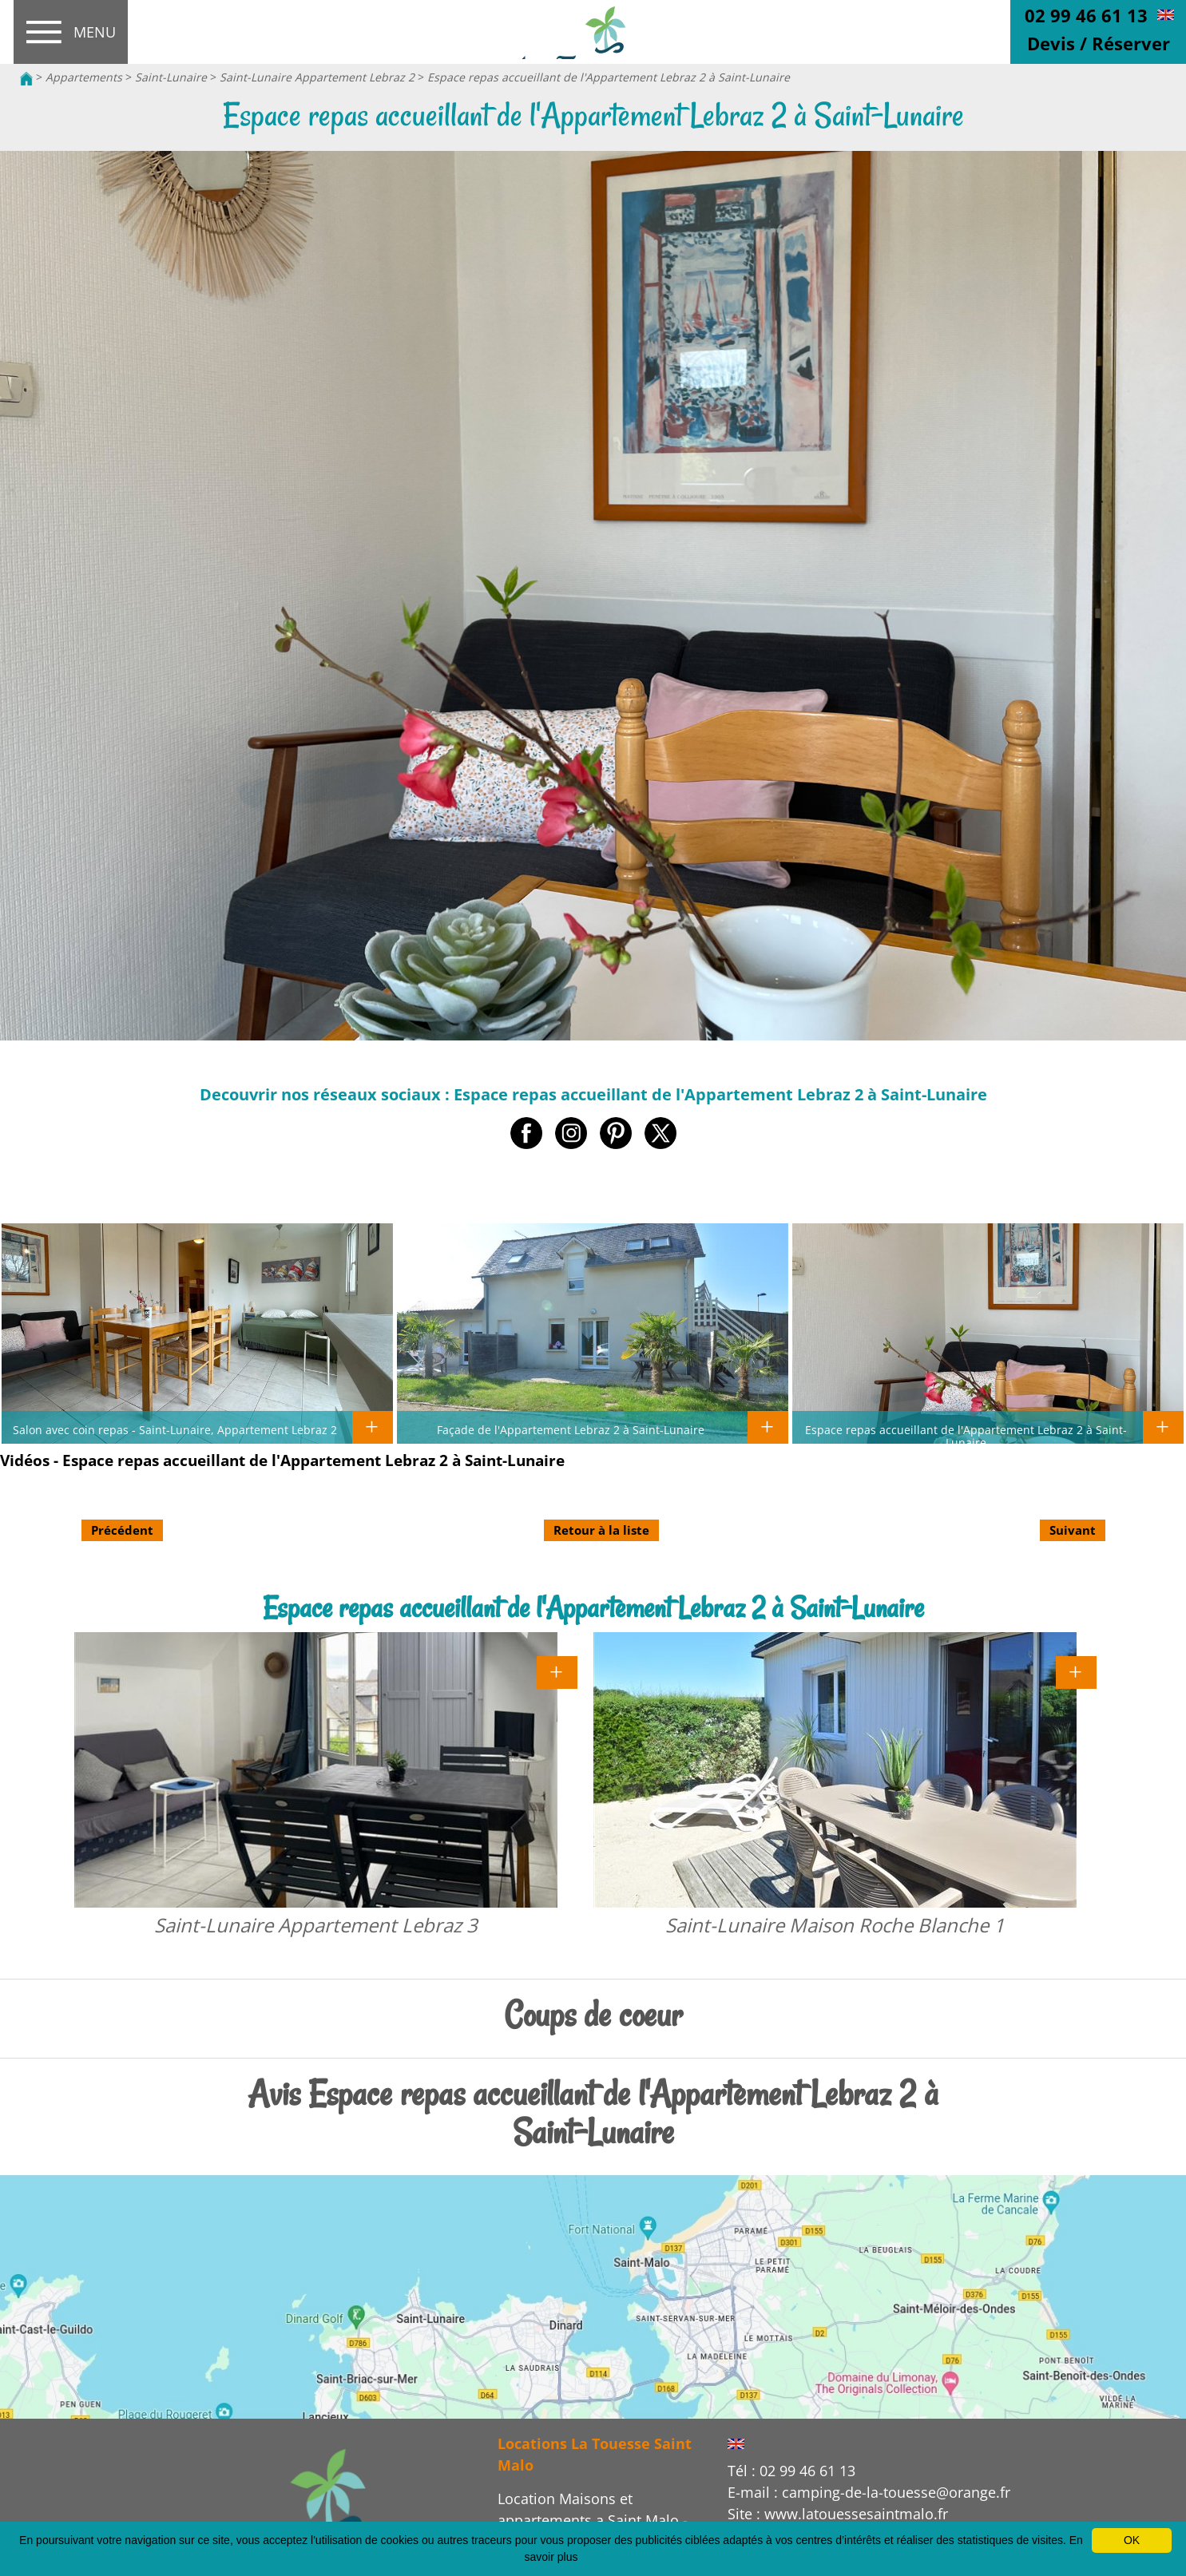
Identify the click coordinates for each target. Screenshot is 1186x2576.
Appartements (84, 77)
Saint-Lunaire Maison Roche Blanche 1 (835, 1925)
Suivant (1072, 1530)
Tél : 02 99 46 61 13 (791, 2470)
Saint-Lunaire (171, 77)
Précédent (122, 1530)
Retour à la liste (601, 1530)
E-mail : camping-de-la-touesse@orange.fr (869, 2492)
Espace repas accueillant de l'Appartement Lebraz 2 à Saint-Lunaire (608, 77)
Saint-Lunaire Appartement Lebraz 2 (317, 77)
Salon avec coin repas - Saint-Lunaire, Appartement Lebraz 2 (175, 1429)
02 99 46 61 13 (1086, 15)
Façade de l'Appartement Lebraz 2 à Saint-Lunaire (570, 1429)
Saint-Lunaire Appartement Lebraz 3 (316, 1925)
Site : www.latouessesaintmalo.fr (838, 2513)
